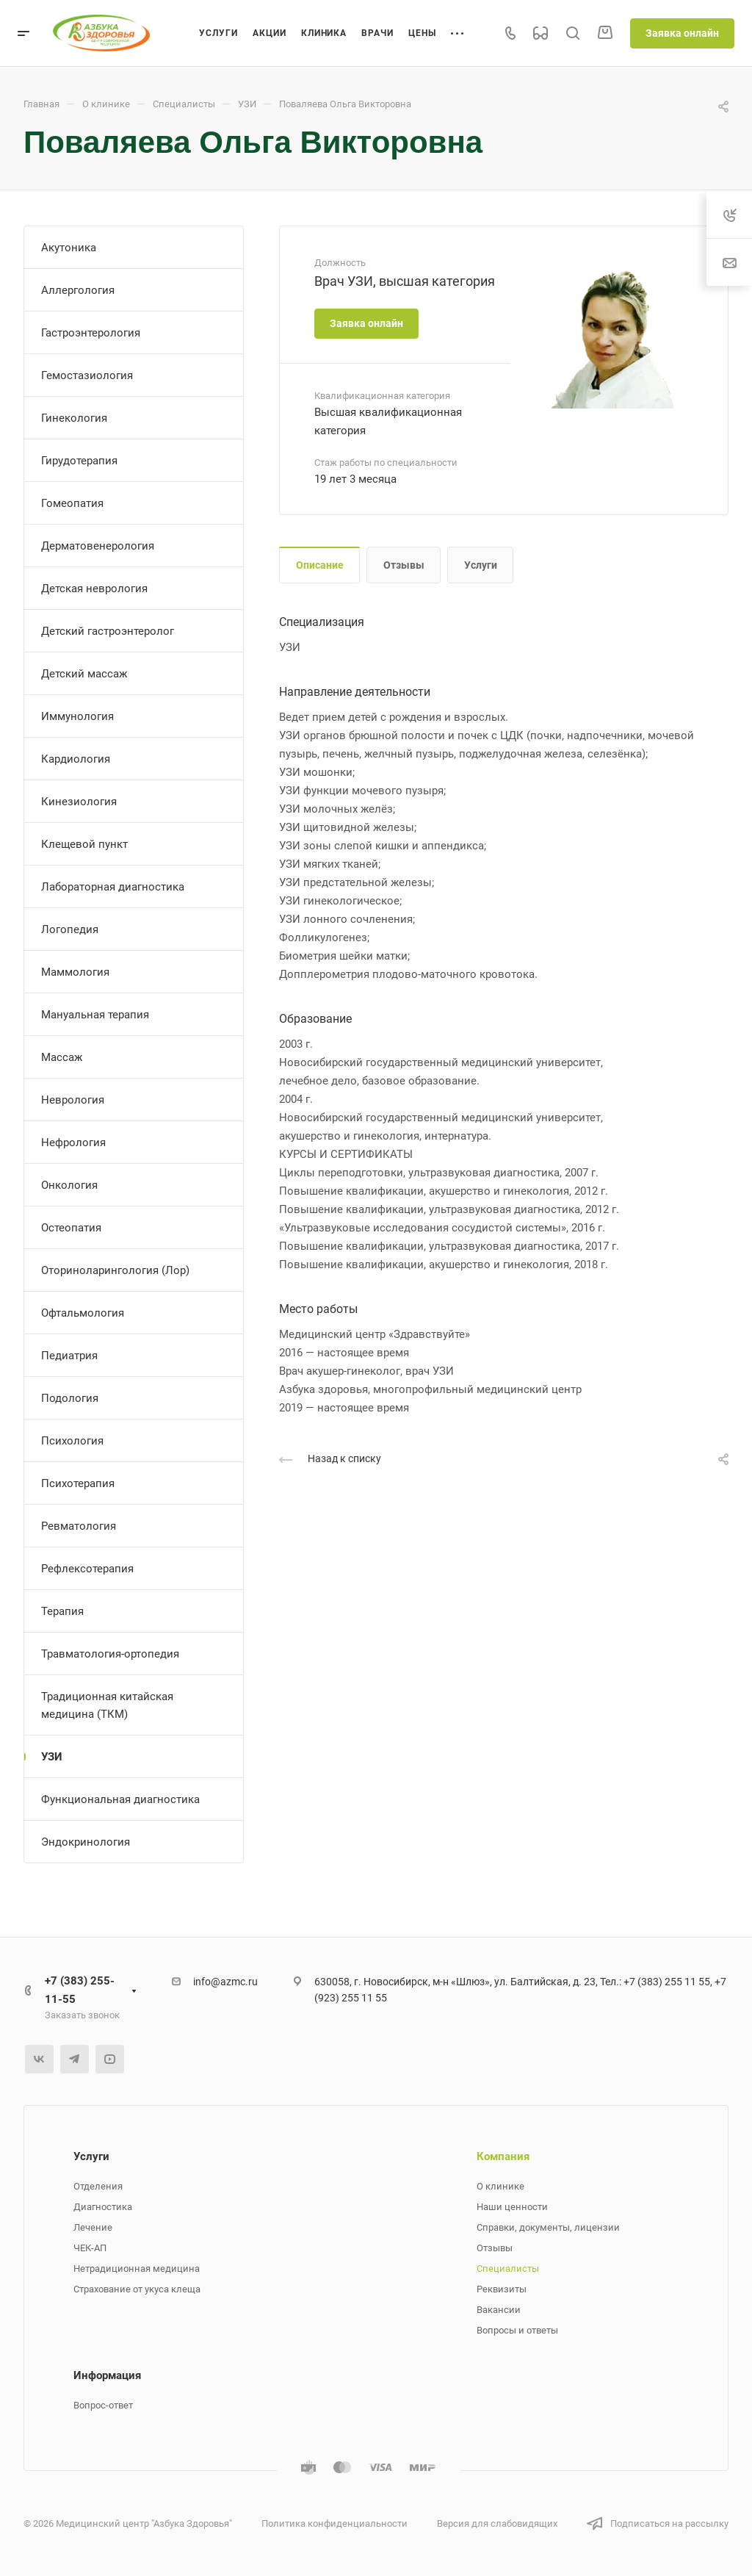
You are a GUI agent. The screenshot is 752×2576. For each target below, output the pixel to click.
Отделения (98, 2186)
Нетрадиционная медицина (136, 2268)
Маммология (75, 972)
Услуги (480, 565)
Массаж (61, 1057)
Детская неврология (94, 588)
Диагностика (102, 2206)
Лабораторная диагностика (112, 886)
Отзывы (403, 565)
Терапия (62, 1611)
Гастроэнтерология (90, 332)
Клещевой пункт (84, 844)
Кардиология (75, 759)
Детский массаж (84, 673)
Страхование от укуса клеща (136, 2289)
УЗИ (51, 1756)
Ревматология (78, 1526)
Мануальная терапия (95, 1014)
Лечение (92, 2227)
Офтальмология (82, 1313)
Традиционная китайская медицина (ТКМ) (107, 1705)
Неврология (72, 1100)
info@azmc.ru (225, 1981)
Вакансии (499, 2309)
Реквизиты (502, 2289)
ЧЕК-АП (89, 2247)
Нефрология (73, 1142)
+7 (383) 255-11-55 (80, 1990)
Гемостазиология (87, 375)
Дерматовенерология (97, 546)
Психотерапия (78, 1483)
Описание (320, 565)
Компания (503, 2156)
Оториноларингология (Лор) (115, 1270)
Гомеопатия (72, 503)
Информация (107, 2375)
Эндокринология (85, 1842)
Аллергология (78, 290)
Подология (69, 1398)
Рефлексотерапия (87, 1568)
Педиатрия (69, 1355)
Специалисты (508, 2268)
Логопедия (69, 929)
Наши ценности (512, 2206)
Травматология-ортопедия (110, 1654)
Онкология (69, 1185)
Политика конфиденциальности (334, 2523)
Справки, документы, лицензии (548, 2227)
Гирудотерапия (79, 460)
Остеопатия (71, 1227)
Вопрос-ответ (103, 2405)
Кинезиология (79, 801)
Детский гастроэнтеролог (107, 631)
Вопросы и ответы (517, 2330)
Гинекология (74, 418)
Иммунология (77, 716)
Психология (72, 1440)
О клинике (500, 2186)
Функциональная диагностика (120, 1799)
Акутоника (68, 247)
